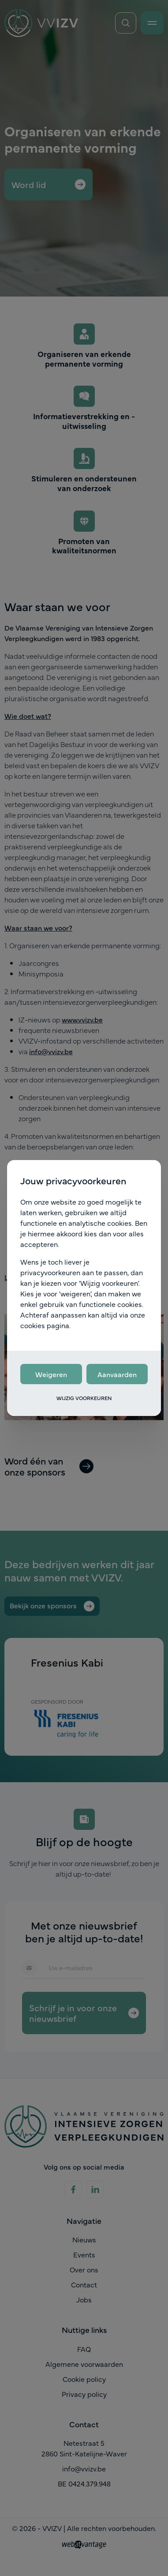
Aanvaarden (117, 1374)
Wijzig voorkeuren (84, 1397)
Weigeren (51, 1374)
